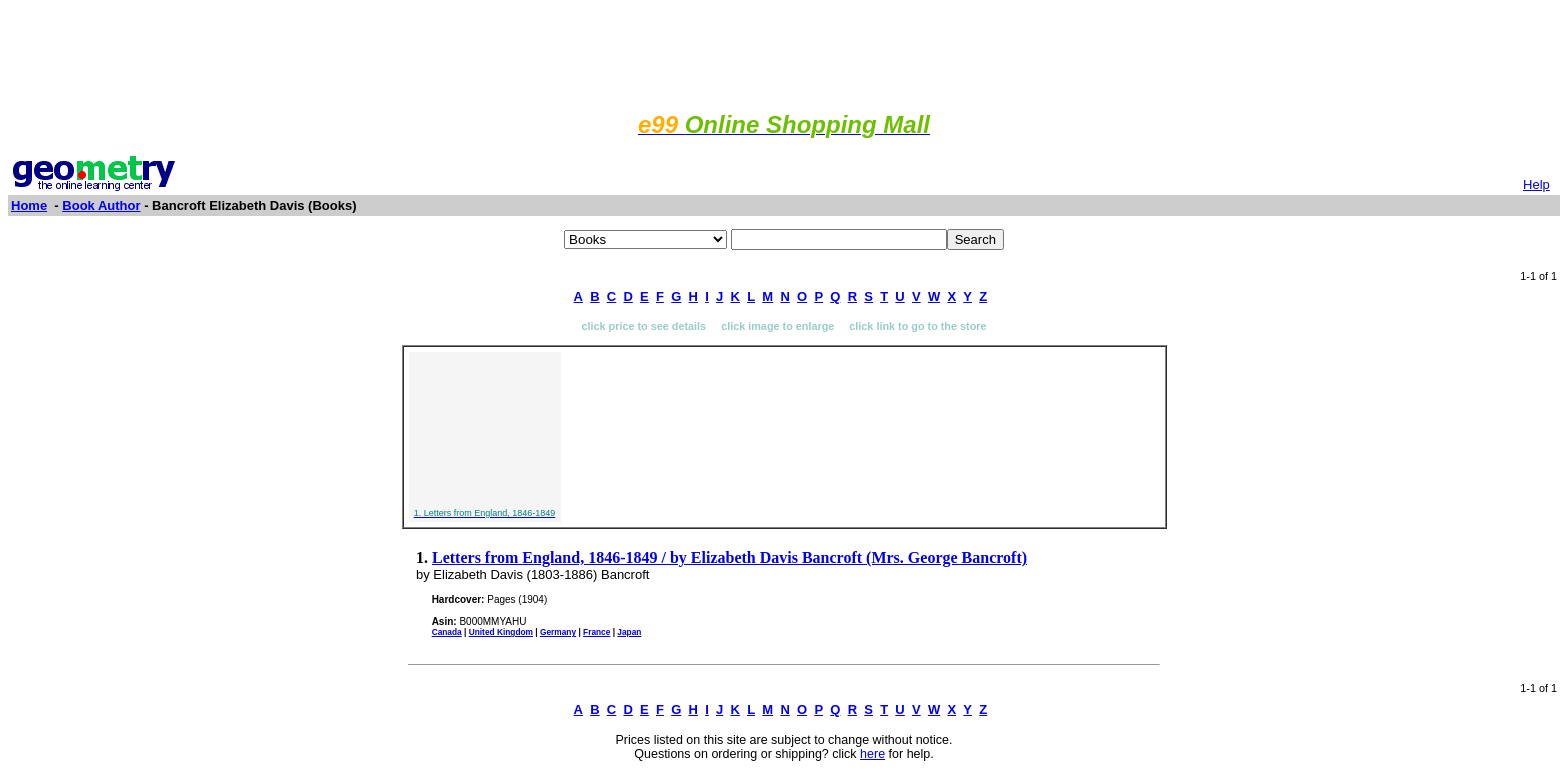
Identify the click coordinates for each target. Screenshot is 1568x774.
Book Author (101, 205)
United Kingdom (501, 632)
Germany (558, 632)
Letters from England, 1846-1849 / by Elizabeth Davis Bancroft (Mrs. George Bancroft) (729, 557)
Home (29, 205)
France (596, 632)
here (872, 754)
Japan (629, 632)
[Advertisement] (784, 53)
